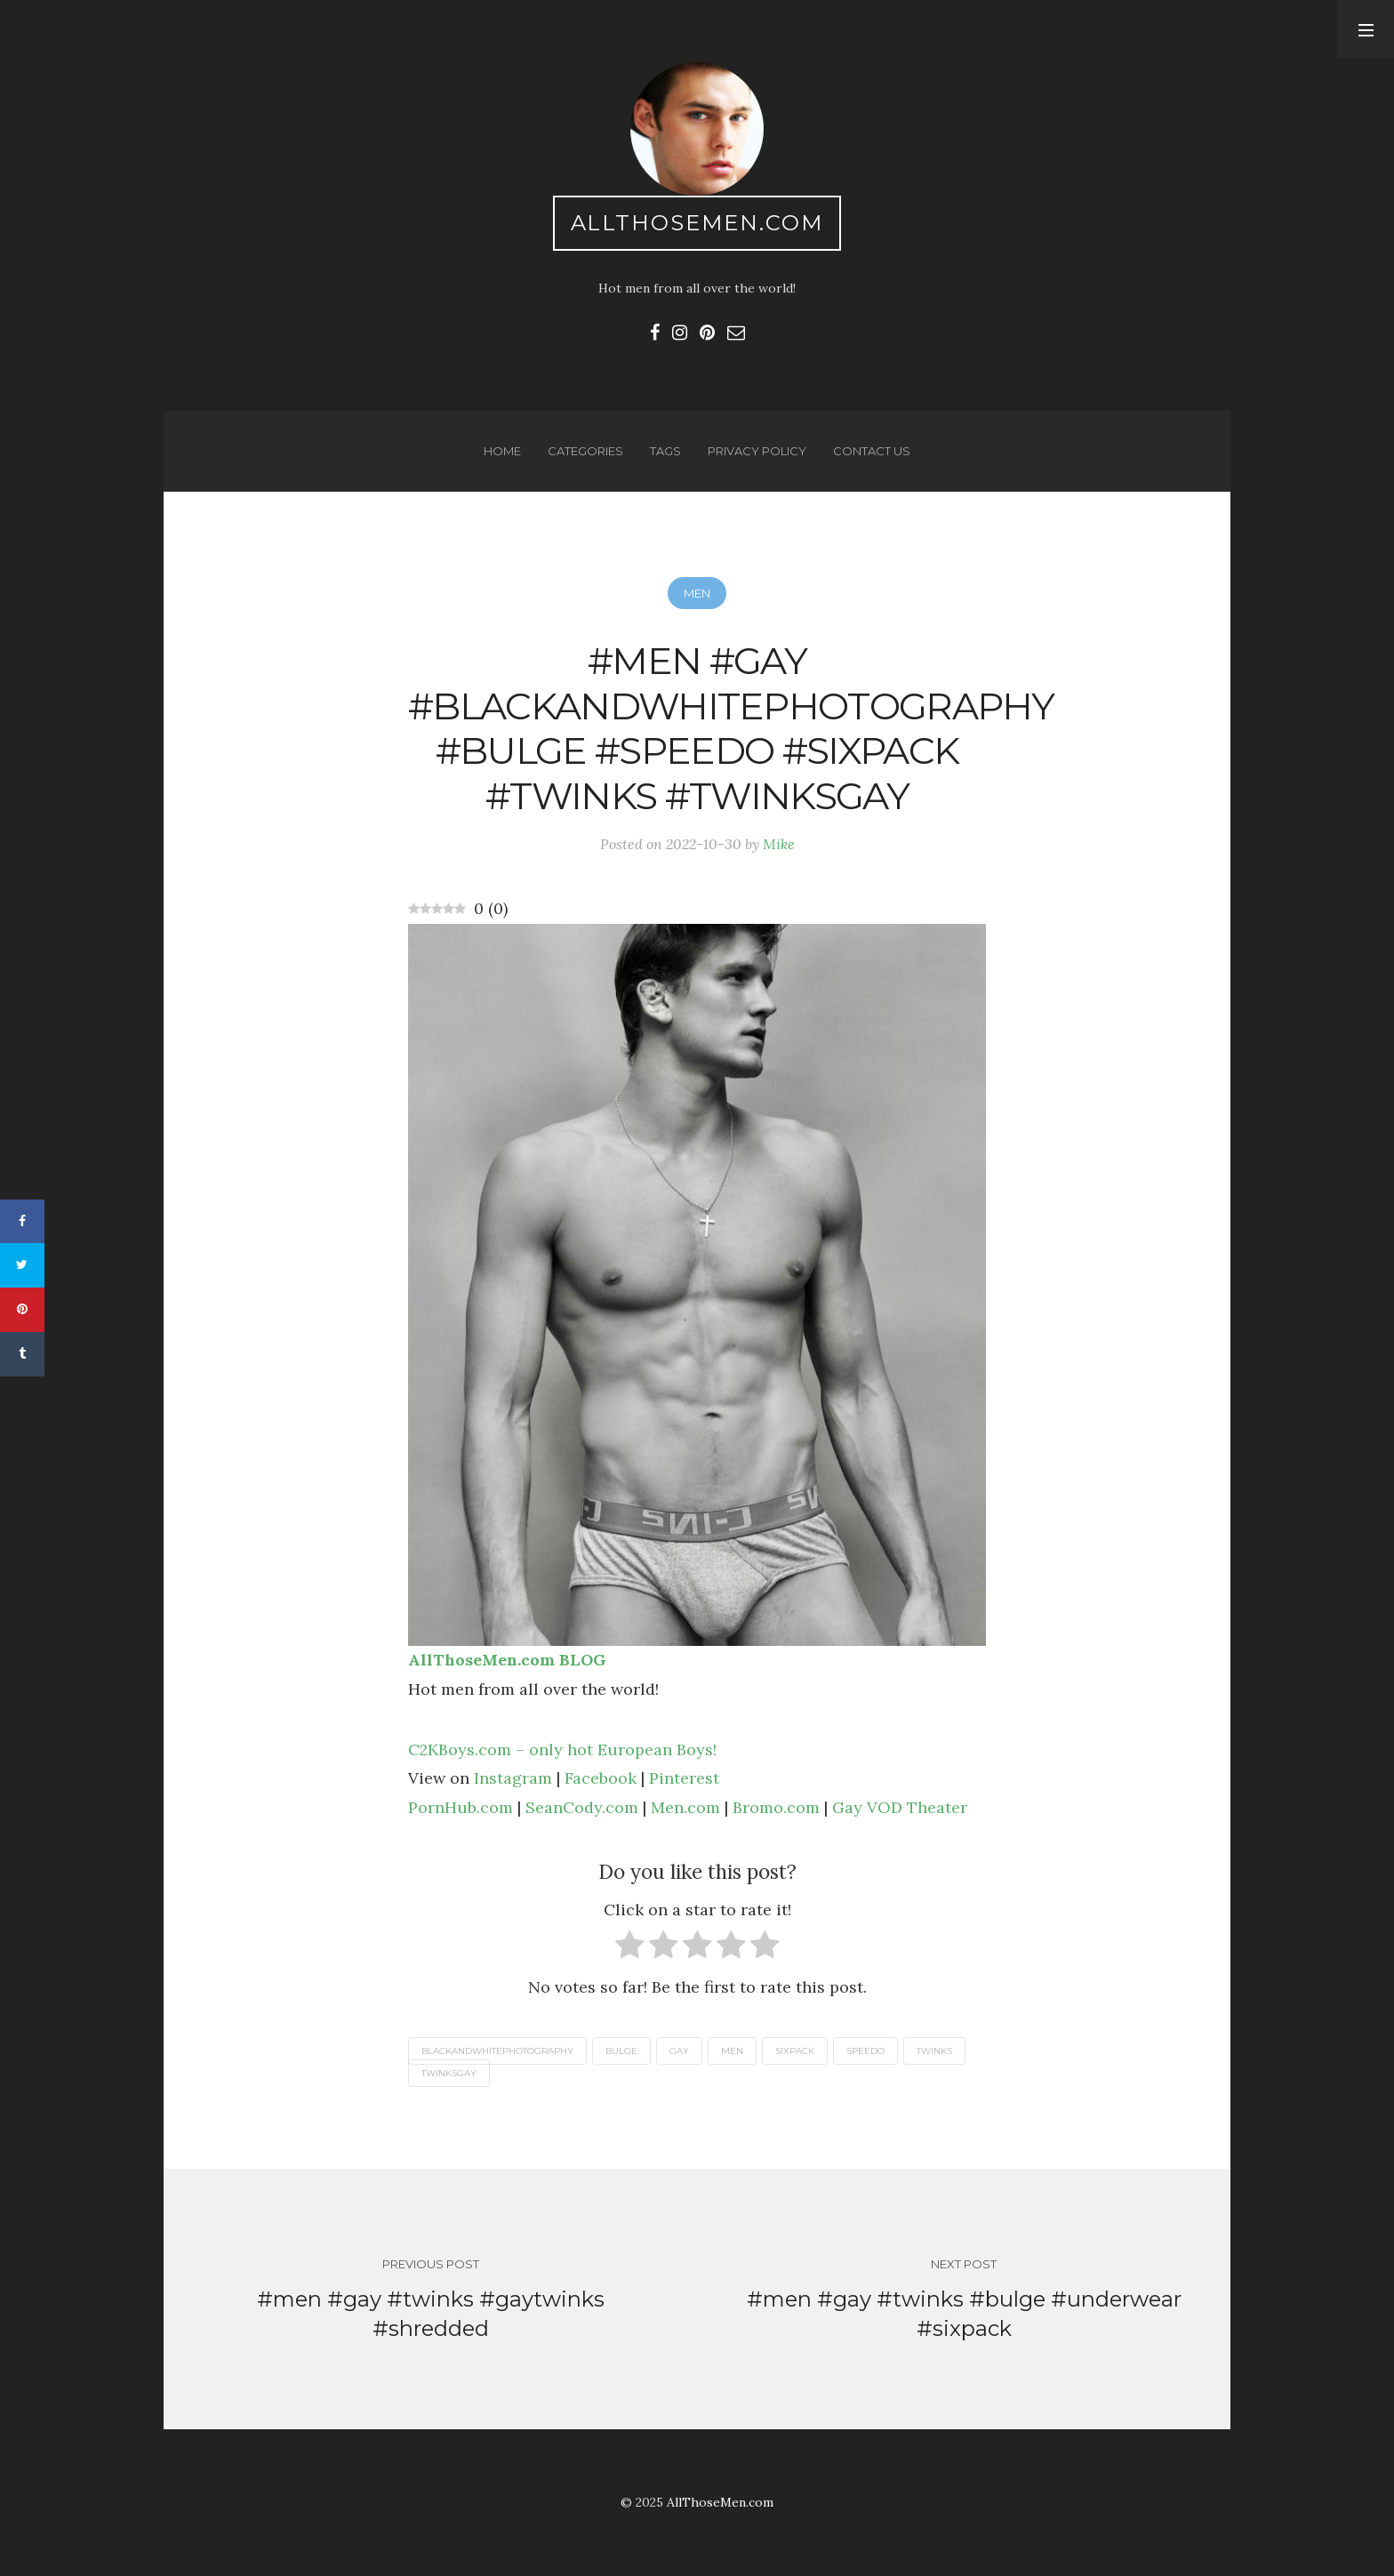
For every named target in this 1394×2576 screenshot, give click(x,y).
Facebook (601, 1778)
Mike (779, 844)
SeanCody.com (581, 1807)
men (732, 2051)
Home (502, 451)
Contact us (871, 451)
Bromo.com (776, 1807)
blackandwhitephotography (497, 2051)
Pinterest (684, 1778)
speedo (865, 2051)
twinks (934, 2051)
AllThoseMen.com (697, 223)
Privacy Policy (757, 451)
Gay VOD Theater (899, 1807)
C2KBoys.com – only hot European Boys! (562, 1749)
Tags (665, 451)
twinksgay (449, 2073)
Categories (585, 451)
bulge (621, 2051)
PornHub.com (460, 1807)
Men (697, 593)
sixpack (794, 2051)
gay (679, 2051)
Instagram (513, 1778)
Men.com (685, 1807)
